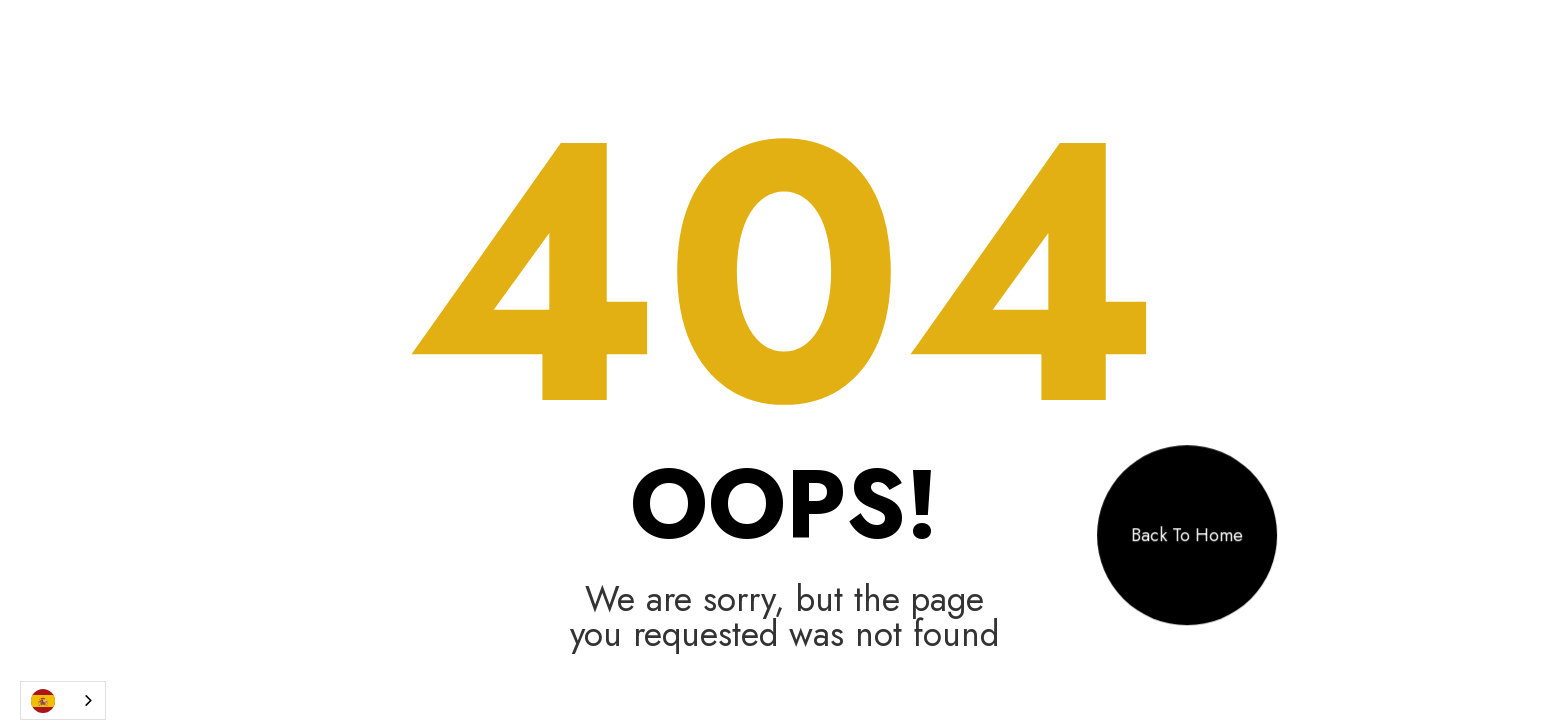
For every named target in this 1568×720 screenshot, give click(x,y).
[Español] (63, 700)
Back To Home (1187, 535)
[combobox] (63, 700)
